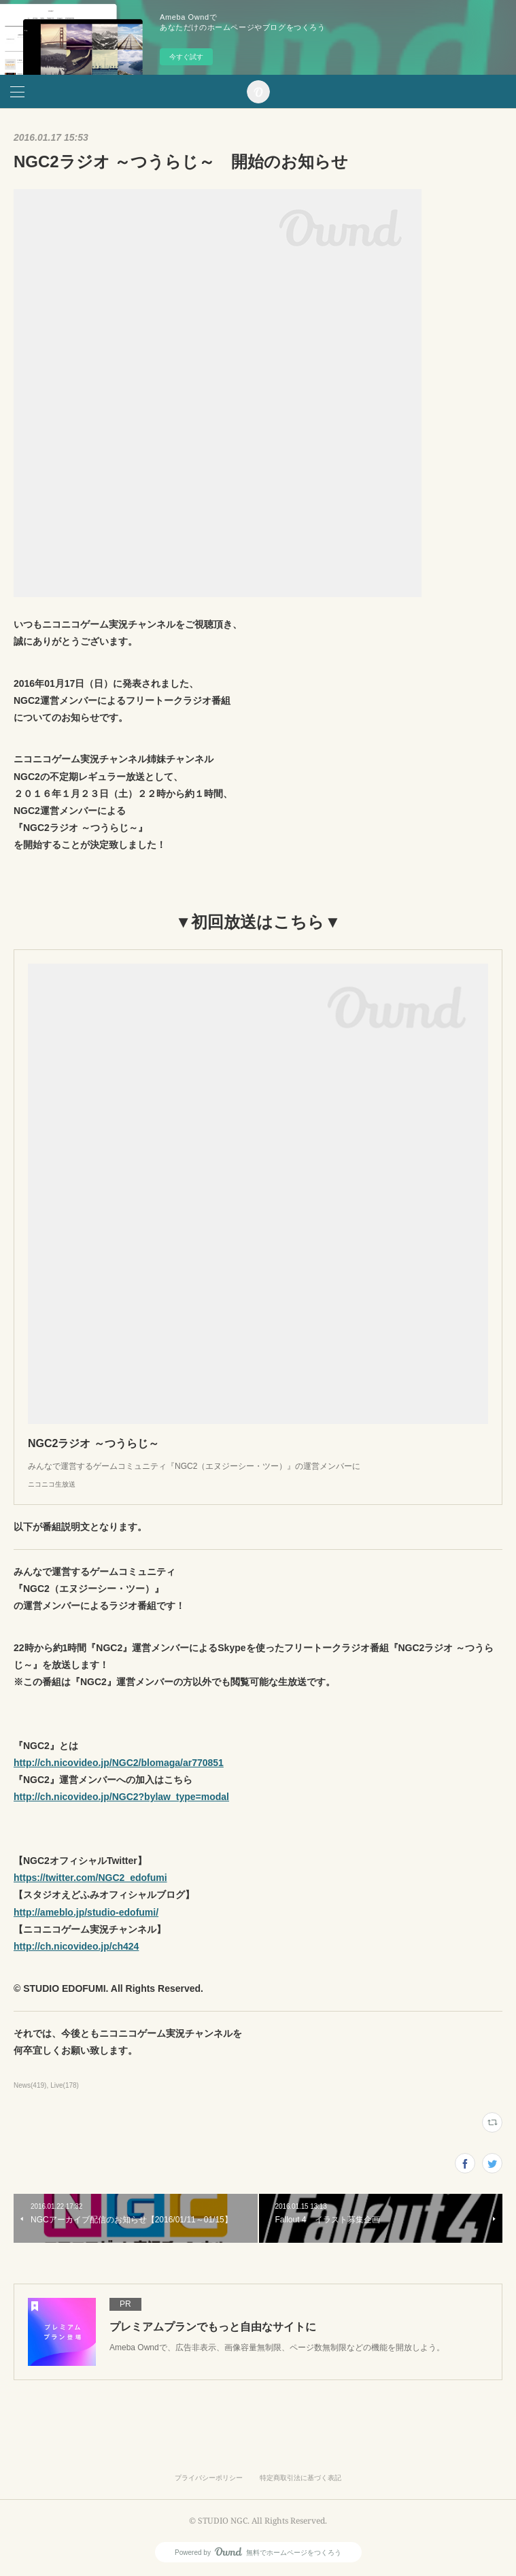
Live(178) (64, 2085)
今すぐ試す (186, 57)
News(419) (30, 2085)
